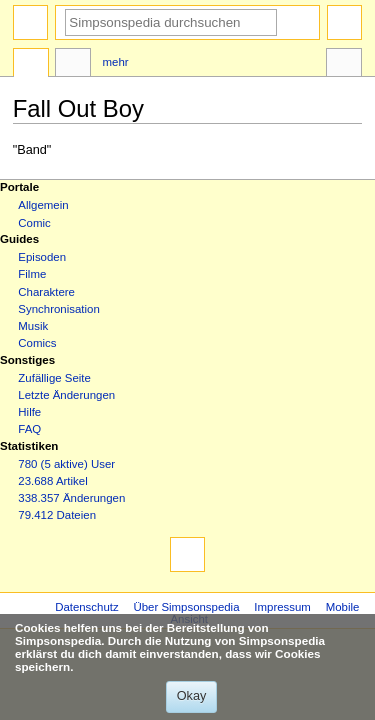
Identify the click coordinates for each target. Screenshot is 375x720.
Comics (37, 343)
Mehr (116, 62)
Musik (33, 326)
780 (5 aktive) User (66, 464)
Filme (32, 274)
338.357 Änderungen (71, 498)
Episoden (42, 257)
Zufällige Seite (54, 378)
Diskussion (73, 65)
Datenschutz (87, 607)
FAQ (29, 429)
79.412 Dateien (57, 515)
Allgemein (43, 205)
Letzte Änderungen (66, 395)
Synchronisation (59, 309)
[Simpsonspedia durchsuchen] (171, 22)
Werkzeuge (344, 65)
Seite (31, 65)
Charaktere (46, 292)
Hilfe (29, 412)
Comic (34, 223)
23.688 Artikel (52, 481)
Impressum (282, 607)
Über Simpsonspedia (186, 607)
